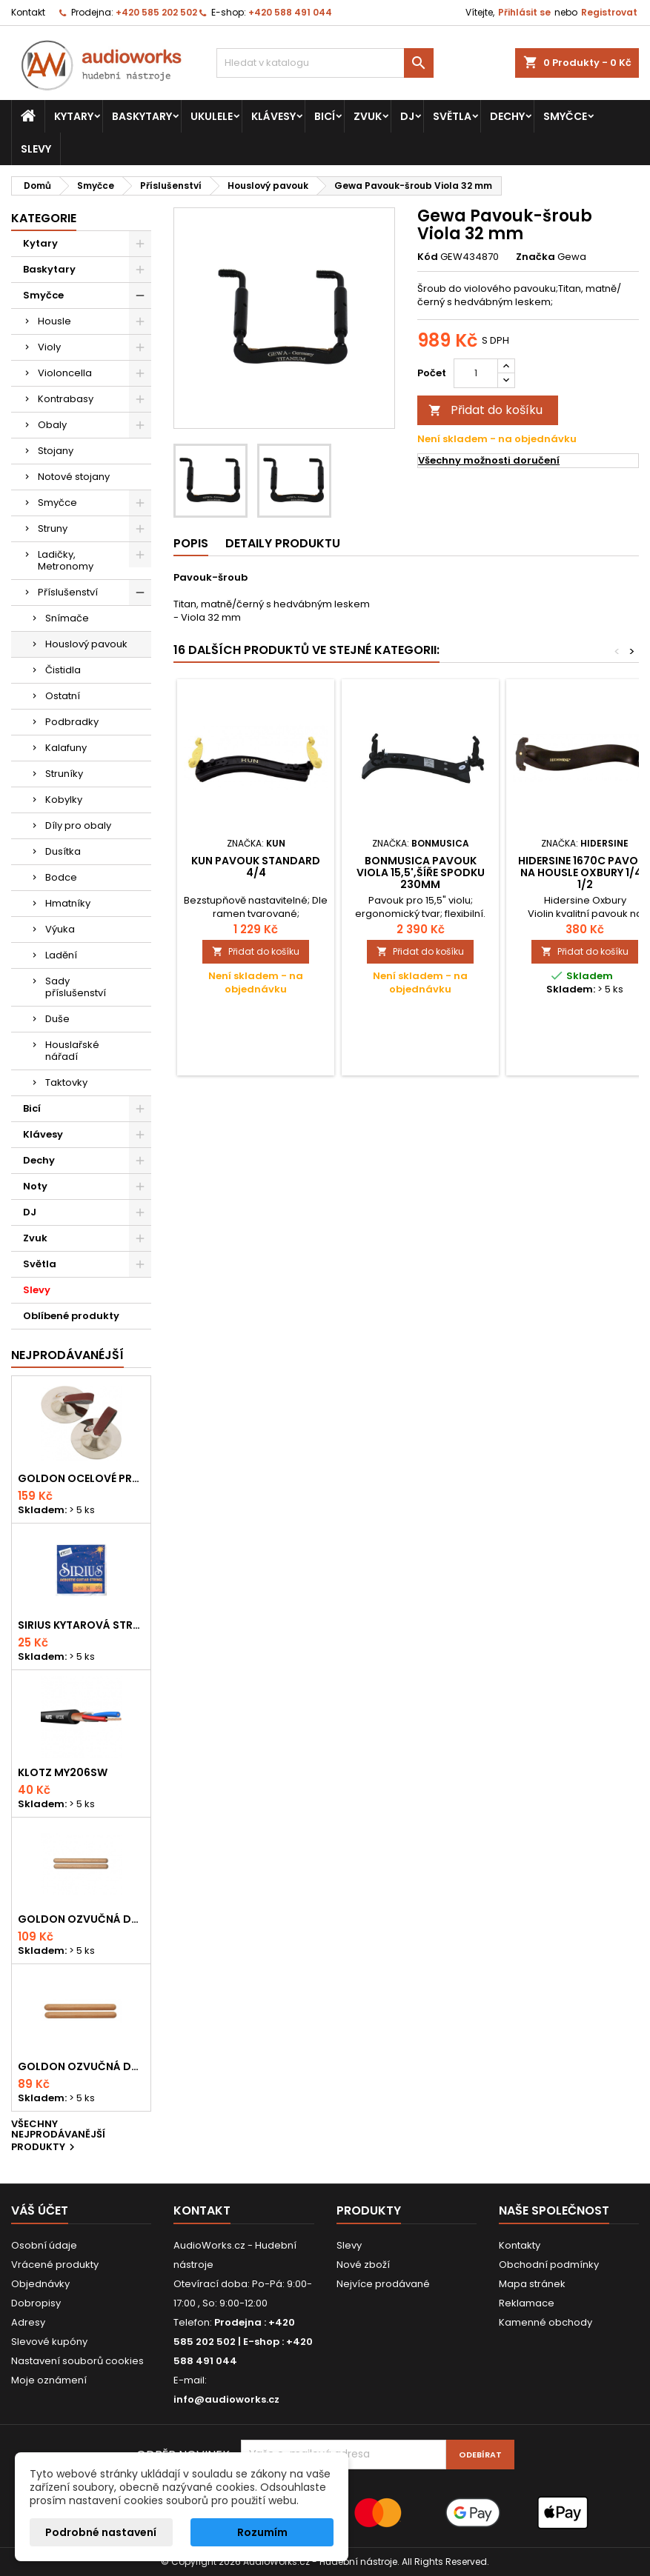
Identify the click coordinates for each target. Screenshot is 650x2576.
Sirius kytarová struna (81, 1625)
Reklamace (526, 2303)
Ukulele (211, 116)
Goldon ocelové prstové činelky (81, 1478)
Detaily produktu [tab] (282, 543)
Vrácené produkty (55, 2265)
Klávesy (273, 116)
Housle (54, 321)
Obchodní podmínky (549, 2265)
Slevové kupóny (49, 2342)
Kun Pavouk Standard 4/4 (255, 866)
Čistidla (63, 670)
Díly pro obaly (78, 825)
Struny (52, 528)
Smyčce (565, 116)
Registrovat (609, 12)
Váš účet (39, 2210)
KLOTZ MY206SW (62, 1772)
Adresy (28, 2322)
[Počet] (476, 373)
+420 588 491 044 (290, 12)
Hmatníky (67, 903)
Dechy (507, 116)
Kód (427, 257)
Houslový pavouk (86, 644)
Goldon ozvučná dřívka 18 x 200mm (81, 1919)
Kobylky (63, 800)
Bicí (324, 116)
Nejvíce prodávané (383, 2284)
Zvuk (368, 116)
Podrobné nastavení (100, 2532)
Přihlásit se (524, 12)
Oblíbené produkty (71, 1316)
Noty (35, 1186)
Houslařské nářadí (72, 1051)
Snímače (67, 618)
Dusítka (63, 851)
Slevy (36, 148)
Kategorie (43, 218)
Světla (452, 116)
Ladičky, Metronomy (65, 560)
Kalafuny (66, 748)
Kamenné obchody (545, 2322)
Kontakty (519, 2245)
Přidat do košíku (485, 409)
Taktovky (66, 1082)
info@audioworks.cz (226, 2399)
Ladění (61, 955)
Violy (49, 347)
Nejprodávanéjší (67, 1355)
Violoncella (65, 373)
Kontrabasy (65, 399)
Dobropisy (36, 2303)
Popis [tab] (190, 543)
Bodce (61, 877)
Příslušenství (68, 592)
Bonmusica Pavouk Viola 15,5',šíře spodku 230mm (420, 872)
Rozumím (262, 2532)
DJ (407, 116)
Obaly (52, 425)
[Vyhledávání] (324, 63)
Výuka (60, 929)
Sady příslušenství (75, 987)
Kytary (73, 116)
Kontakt (28, 12)
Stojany (55, 451)
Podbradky (72, 722)
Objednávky (40, 2284)
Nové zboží (363, 2265)
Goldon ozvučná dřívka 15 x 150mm (81, 2066)
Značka (535, 257)
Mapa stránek (532, 2284)
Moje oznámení (49, 2380)
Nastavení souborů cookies (77, 2361)
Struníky (64, 774)
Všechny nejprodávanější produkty (58, 2136)
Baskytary (142, 116)
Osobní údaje (44, 2245)
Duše (57, 1019)
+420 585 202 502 (156, 12)
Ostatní (62, 696)
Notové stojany (74, 477)
